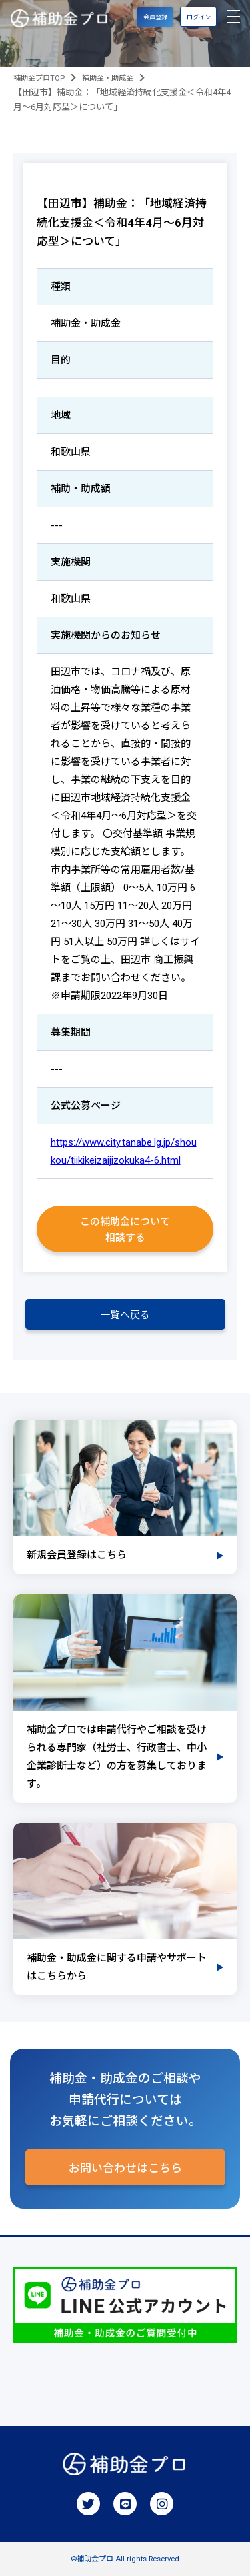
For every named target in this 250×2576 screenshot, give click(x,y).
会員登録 (155, 17)
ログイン (199, 17)
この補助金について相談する (125, 1230)
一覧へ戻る (125, 1315)
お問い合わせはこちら (125, 2168)
